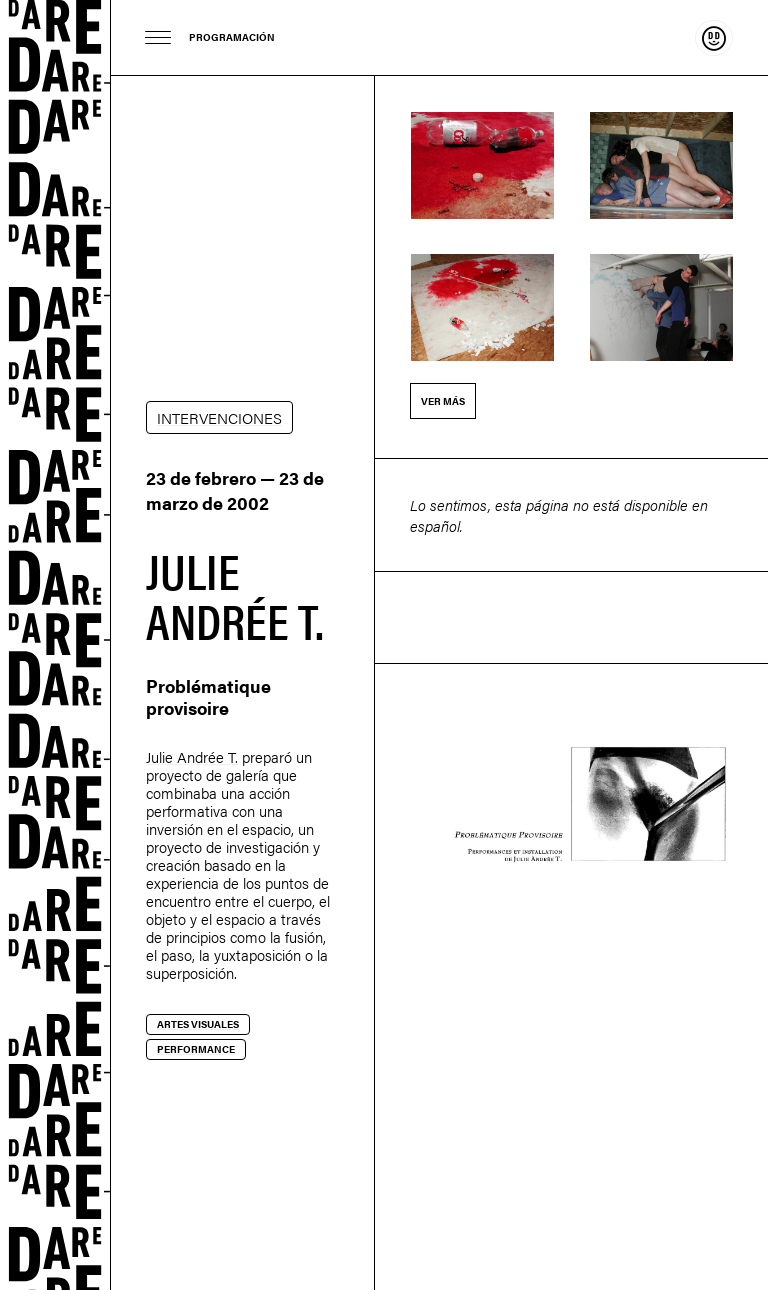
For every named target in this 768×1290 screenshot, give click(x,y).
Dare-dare (55, 645)
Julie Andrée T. (192, 756)
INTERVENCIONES (219, 417)
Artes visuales (198, 1024)
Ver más (443, 401)
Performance (196, 1049)
